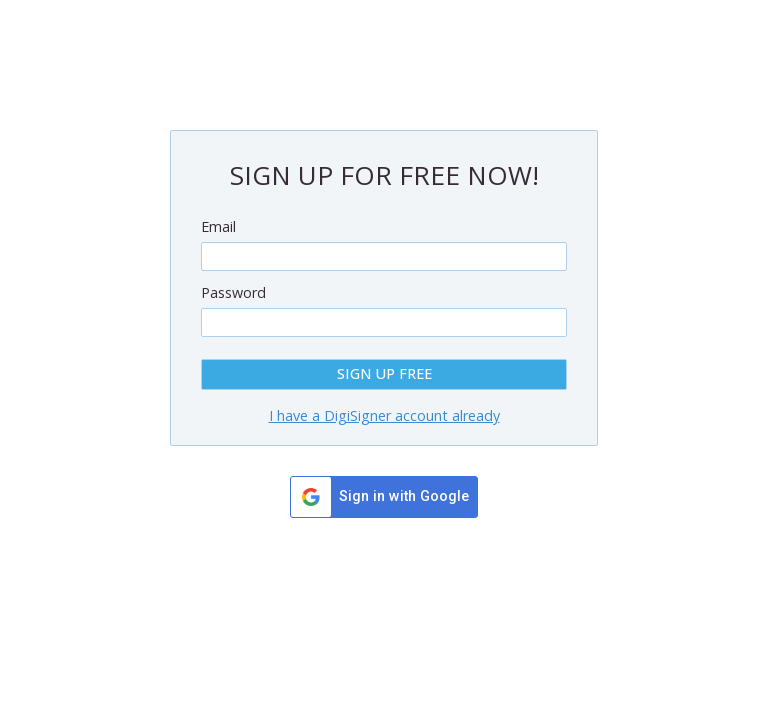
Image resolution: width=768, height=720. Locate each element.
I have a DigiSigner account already (384, 415)
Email (218, 226)
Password (233, 292)
